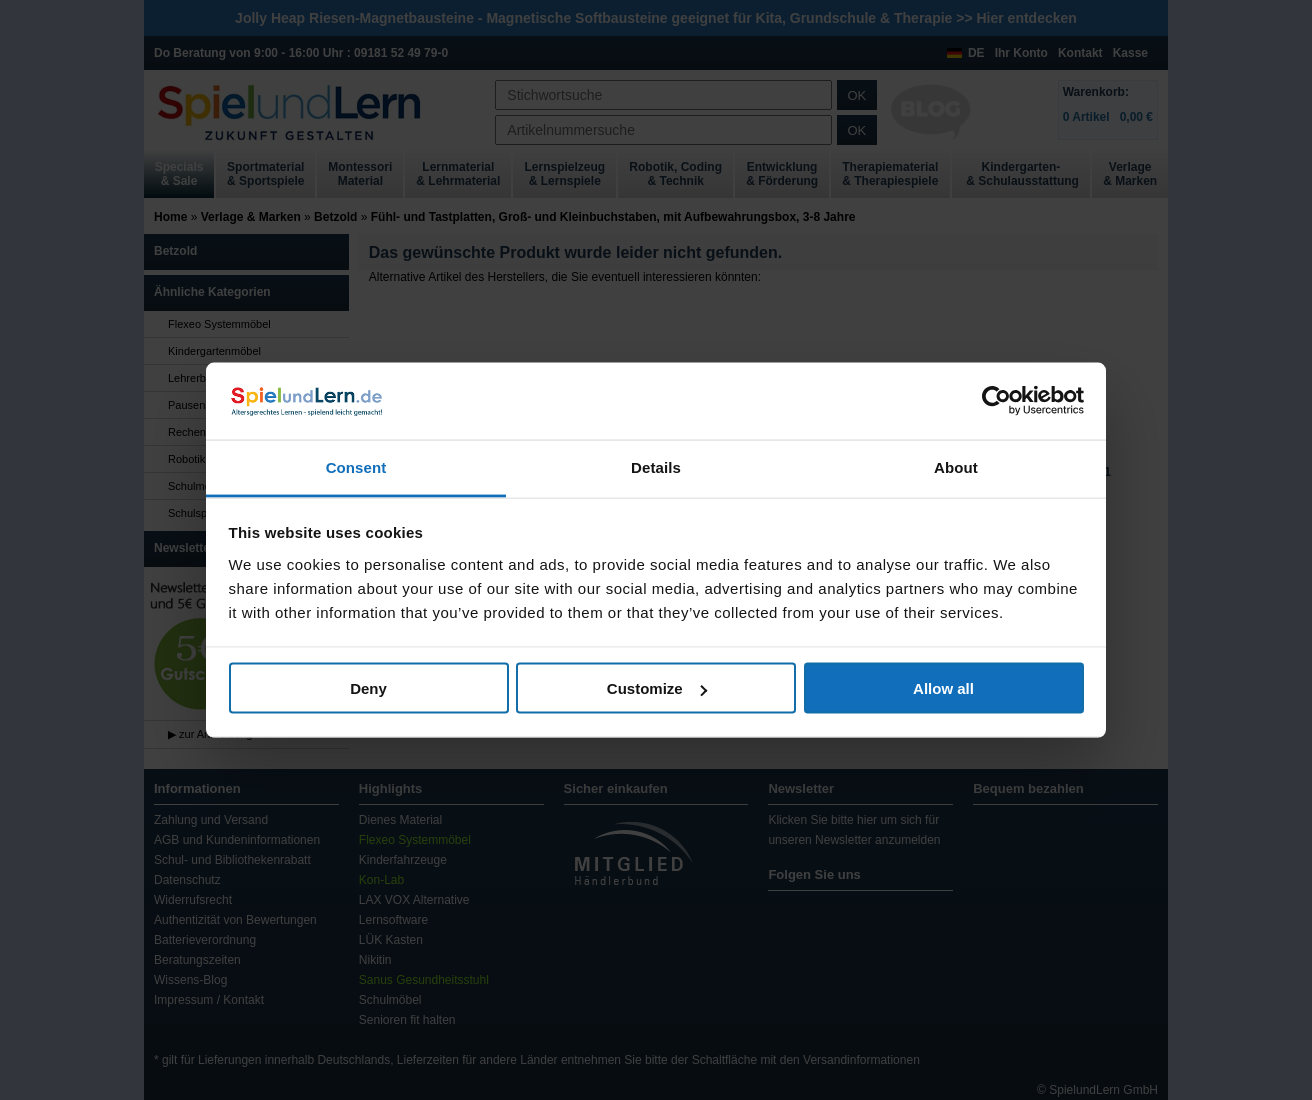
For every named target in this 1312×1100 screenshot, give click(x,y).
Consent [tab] (356, 466)
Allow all (943, 688)
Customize (657, 688)
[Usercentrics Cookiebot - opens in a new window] (996, 401)
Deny (368, 688)
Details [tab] (656, 466)
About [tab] (956, 466)
